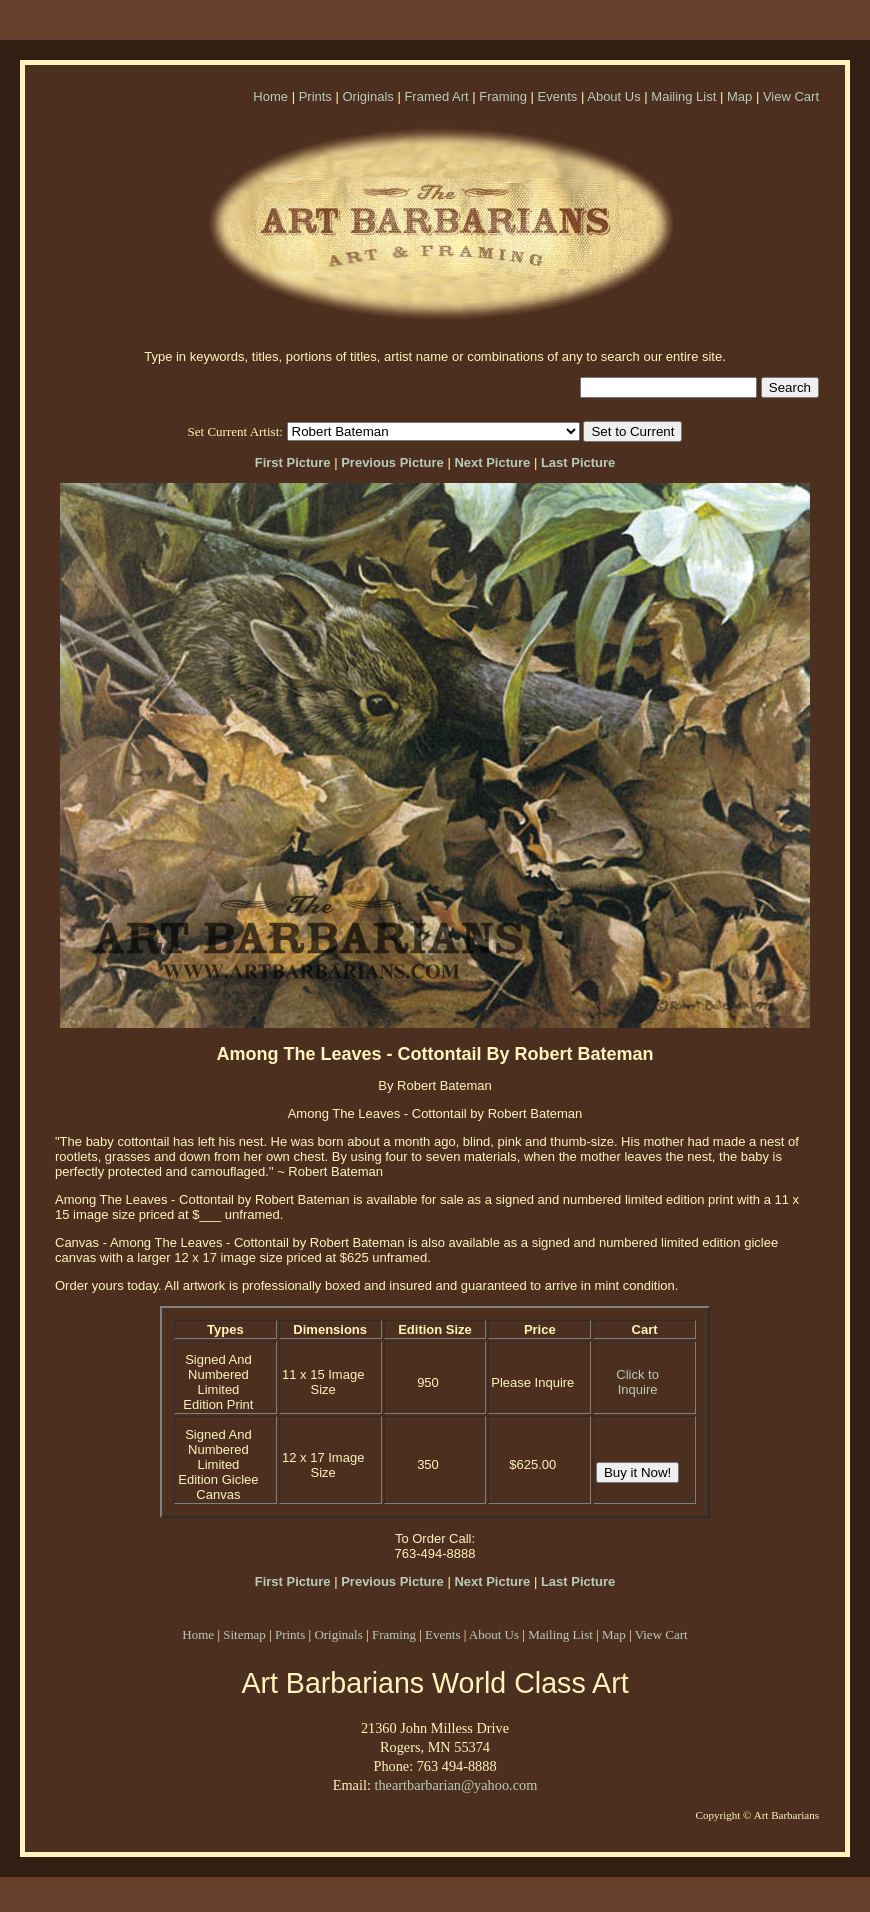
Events (558, 96)
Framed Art (436, 96)
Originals (367, 96)
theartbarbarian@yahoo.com (455, 1785)
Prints (315, 96)
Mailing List (683, 96)
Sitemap (244, 1634)
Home (270, 96)
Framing (503, 96)
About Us (613, 96)
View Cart (791, 96)
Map (739, 96)
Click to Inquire (637, 1382)
